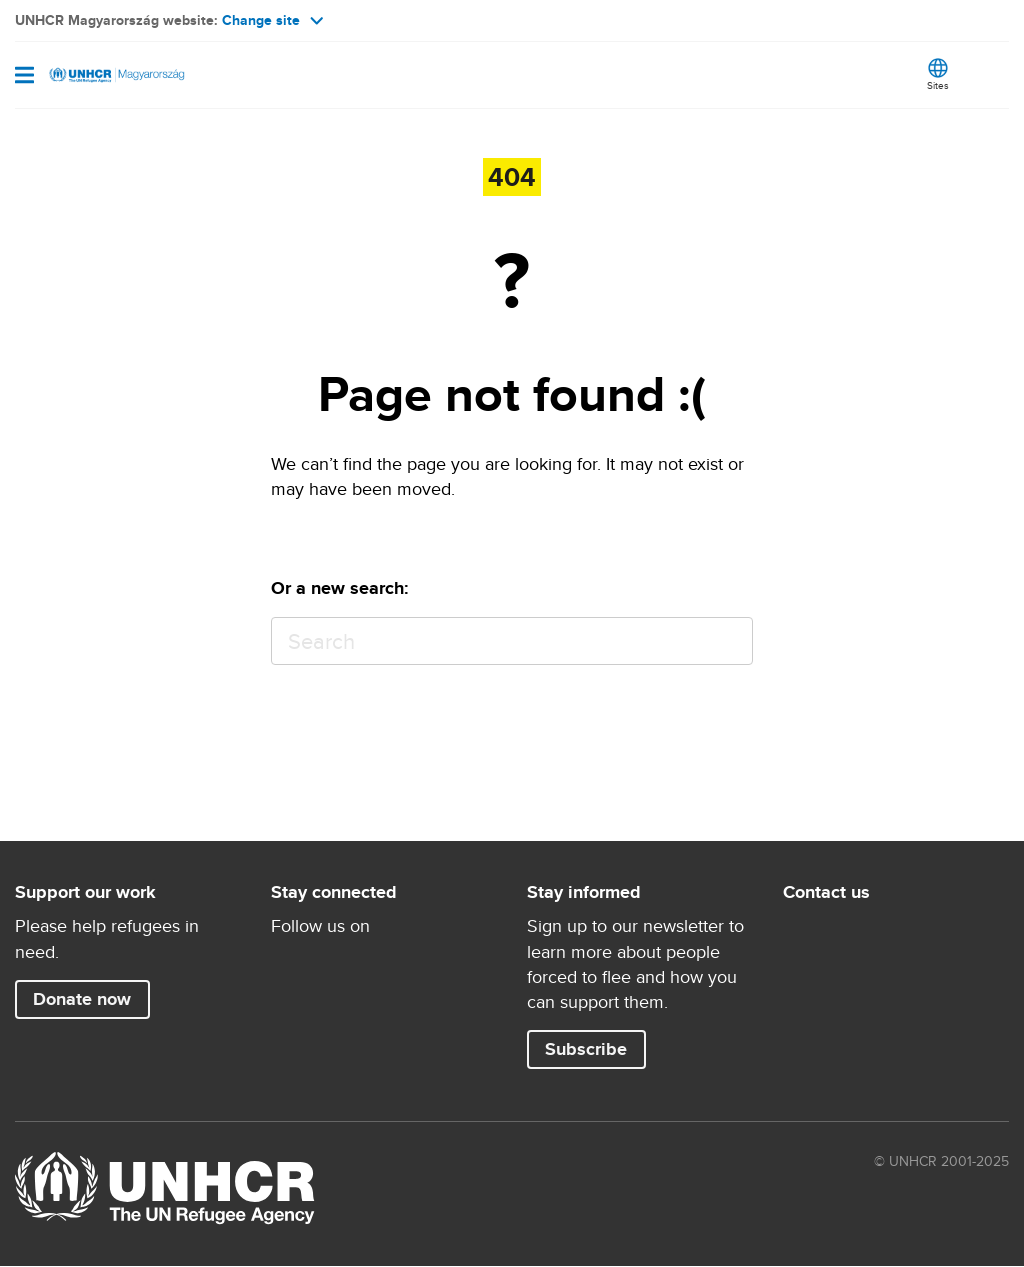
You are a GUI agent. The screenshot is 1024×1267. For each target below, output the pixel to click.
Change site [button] (272, 20)
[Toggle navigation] (24, 77)
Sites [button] (938, 85)
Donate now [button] (82, 999)
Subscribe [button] (586, 1049)
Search (728, 641)
